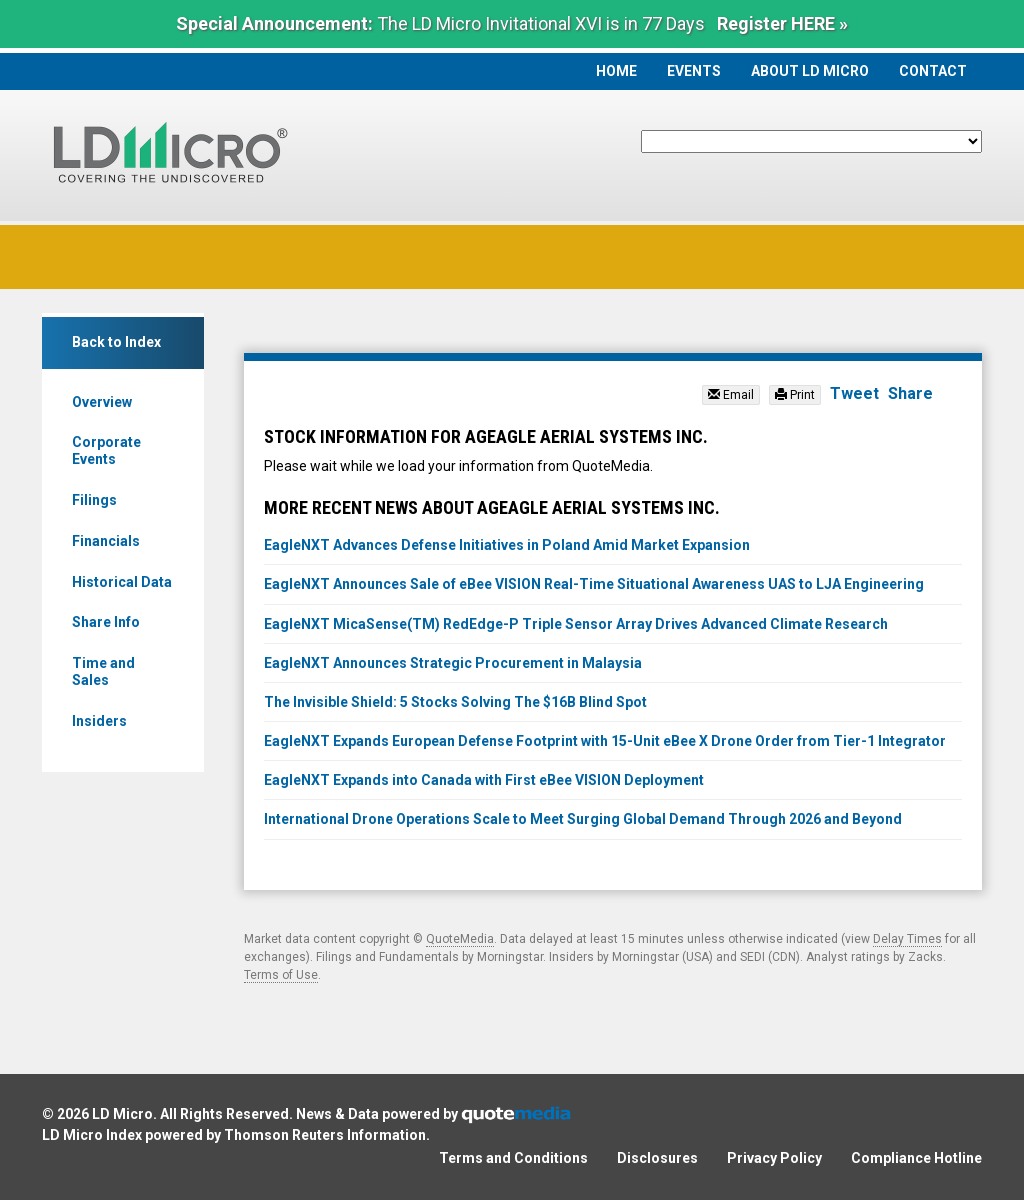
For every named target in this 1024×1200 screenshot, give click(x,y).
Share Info (106, 622)
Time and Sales (103, 671)
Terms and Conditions (513, 1158)
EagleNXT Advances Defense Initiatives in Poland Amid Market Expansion (507, 545)
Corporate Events (106, 450)
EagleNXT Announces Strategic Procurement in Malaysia (453, 663)
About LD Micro (810, 71)
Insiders (99, 721)
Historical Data (122, 582)
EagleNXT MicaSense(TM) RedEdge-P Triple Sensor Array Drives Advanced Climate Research (577, 624)
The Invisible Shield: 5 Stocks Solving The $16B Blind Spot (455, 702)
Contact (933, 71)
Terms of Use (281, 975)
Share (910, 393)
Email (731, 395)
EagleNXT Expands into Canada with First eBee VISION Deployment (484, 780)
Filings (94, 500)
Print (795, 395)
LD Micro (122, 1114)
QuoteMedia (460, 939)
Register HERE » (782, 23)
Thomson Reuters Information (325, 1135)
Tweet (854, 393)
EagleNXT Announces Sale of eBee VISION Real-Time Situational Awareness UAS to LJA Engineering (594, 584)
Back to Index (116, 342)
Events (694, 71)
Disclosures (657, 1158)
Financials (106, 541)
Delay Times (907, 939)
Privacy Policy (774, 1158)
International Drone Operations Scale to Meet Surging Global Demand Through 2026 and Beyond (583, 819)
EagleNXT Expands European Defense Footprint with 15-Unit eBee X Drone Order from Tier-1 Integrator (605, 741)
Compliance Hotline (916, 1158)
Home (616, 71)
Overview (102, 402)
